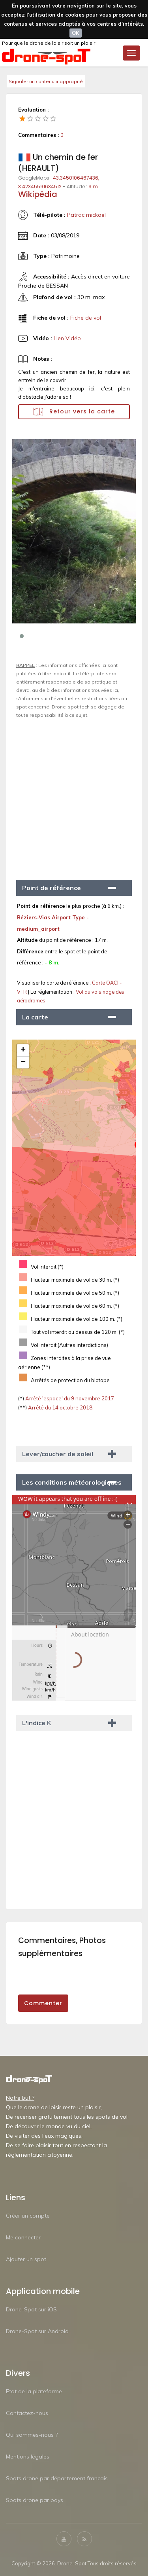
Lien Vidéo (67, 338)
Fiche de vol (85, 317)
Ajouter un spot (26, 2259)
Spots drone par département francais (57, 2478)
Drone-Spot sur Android (37, 2331)
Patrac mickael (86, 214)
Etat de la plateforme (34, 2391)
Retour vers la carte (74, 412)
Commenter (43, 2003)
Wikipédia (37, 194)
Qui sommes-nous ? (32, 2434)
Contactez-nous (27, 2413)
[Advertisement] (74, 796)
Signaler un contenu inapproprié (46, 81)
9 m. (93, 186)
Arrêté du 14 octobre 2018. (60, 1407)
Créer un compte (28, 2215)
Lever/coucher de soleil (57, 1454)
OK (75, 33)
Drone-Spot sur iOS (31, 2309)
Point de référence (51, 888)
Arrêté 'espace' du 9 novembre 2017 (69, 1398)
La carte (35, 1017)
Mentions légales (27, 2456)
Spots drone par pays (34, 2500)
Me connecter (23, 2237)
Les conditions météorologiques (72, 1482)
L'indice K (36, 1723)
